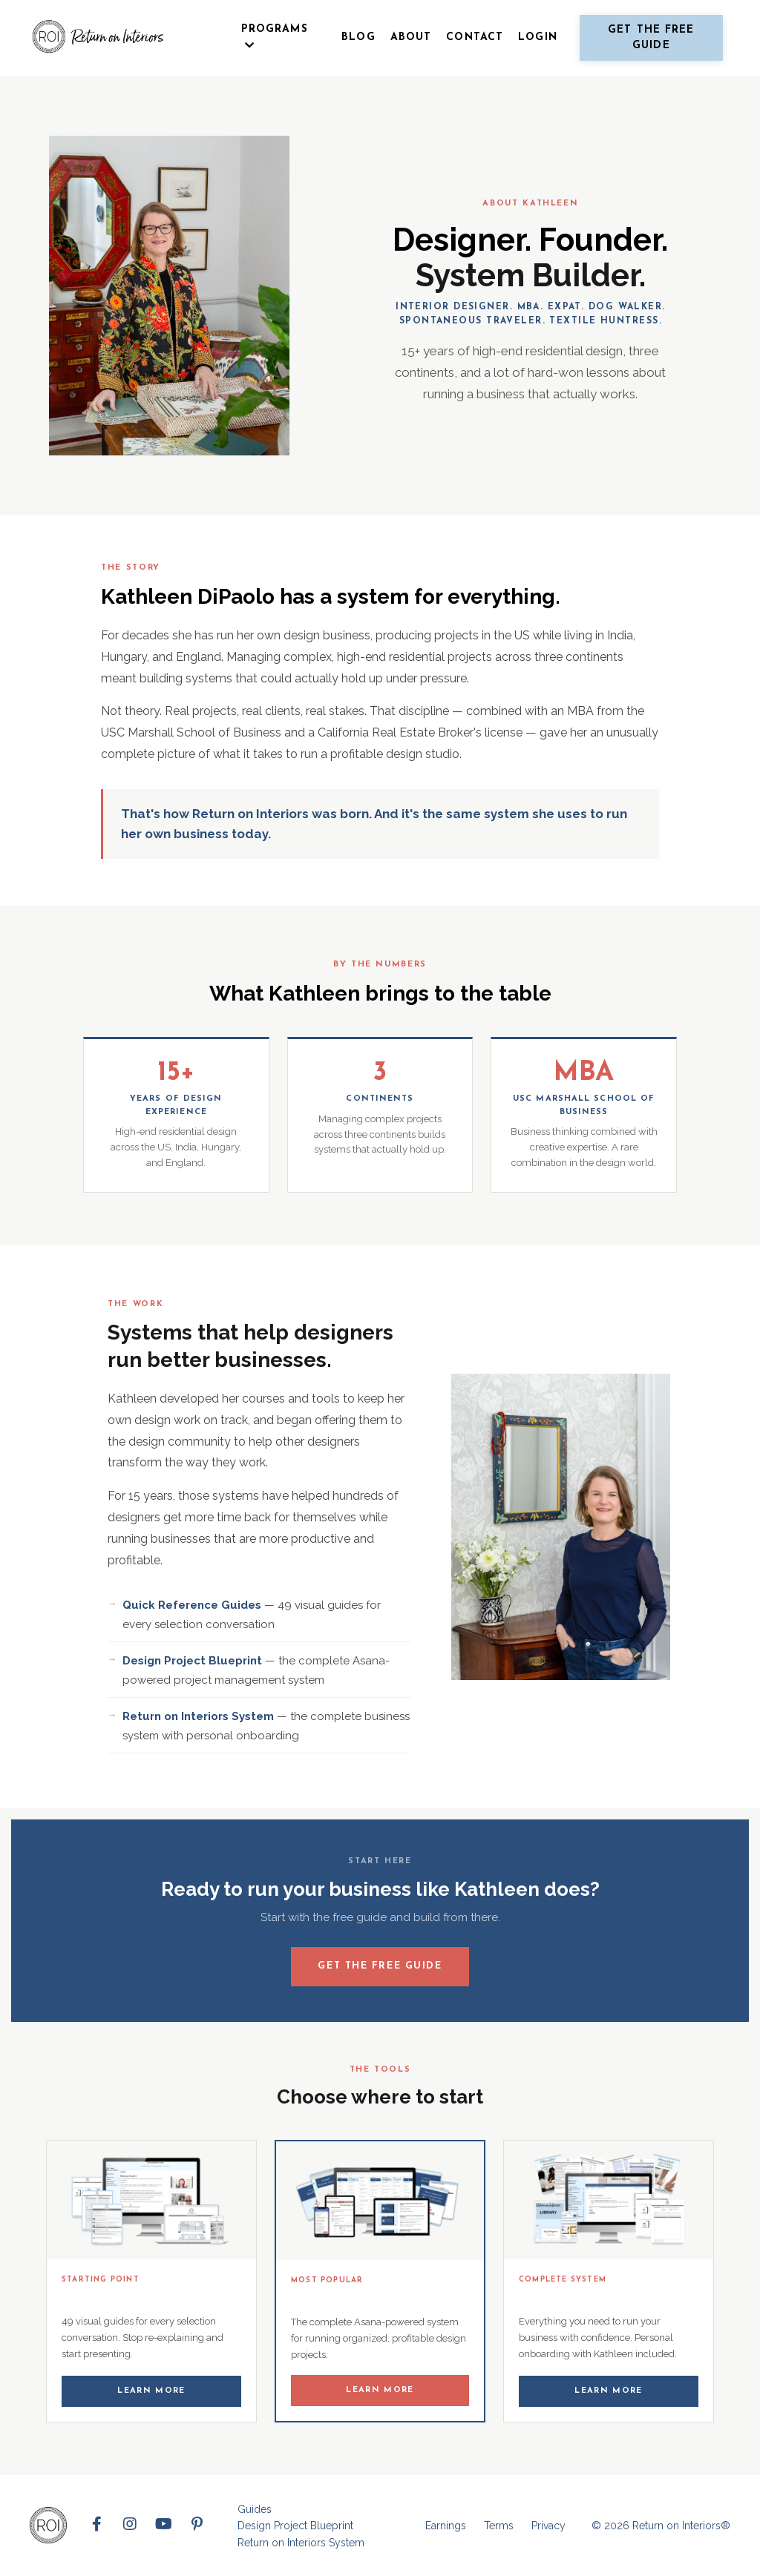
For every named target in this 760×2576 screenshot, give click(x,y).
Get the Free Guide (380, 1965)
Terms (499, 2525)
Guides (255, 2508)
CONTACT (474, 37)
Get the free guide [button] (651, 37)
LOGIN (537, 37)
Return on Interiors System (301, 2542)
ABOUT (411, 37)
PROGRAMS (274, 37)
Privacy (548, 2525)
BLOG (358, 37)
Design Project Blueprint (295, 2525)
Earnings (445, 2525)
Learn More (151, 2391)
